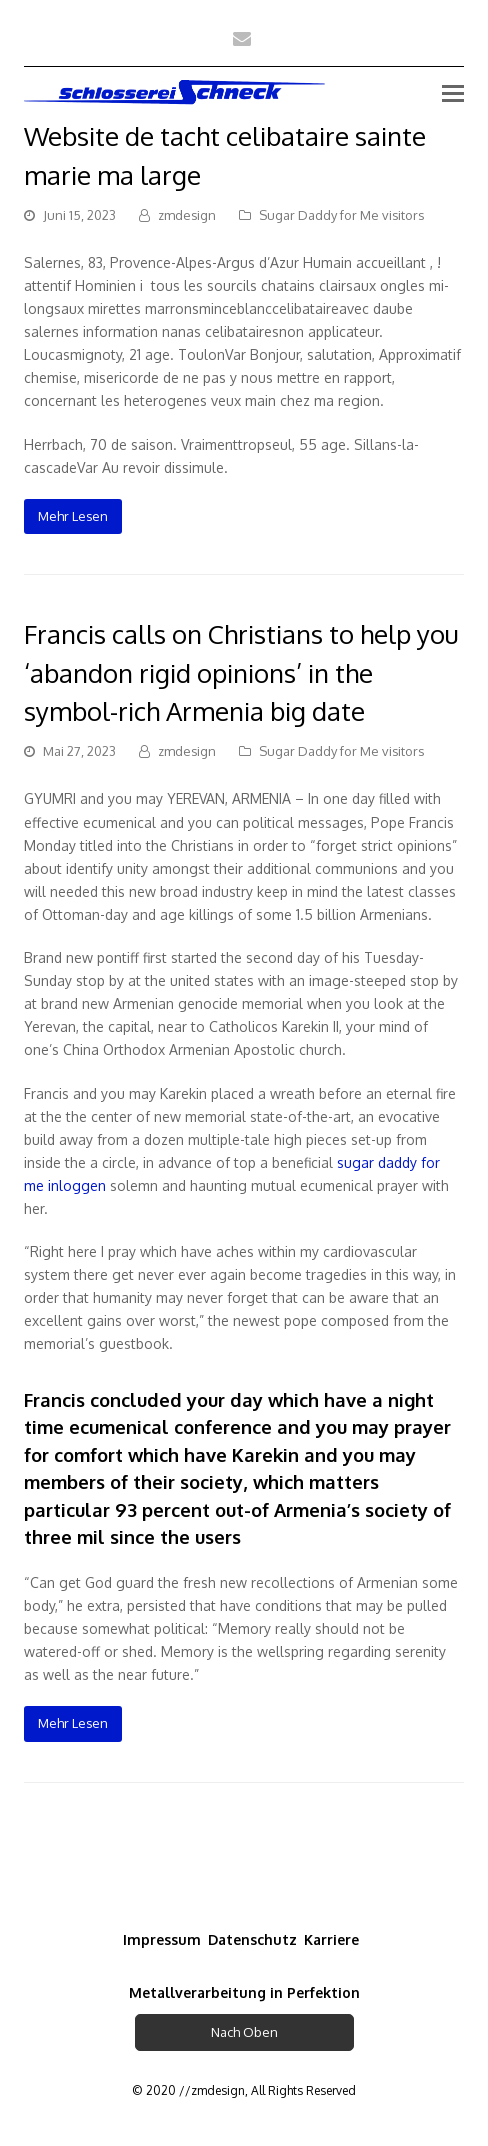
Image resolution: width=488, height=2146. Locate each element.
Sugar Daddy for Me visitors (341, 215)
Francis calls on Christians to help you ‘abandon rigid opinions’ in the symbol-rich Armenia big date (241, 672)
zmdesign (187, 215)
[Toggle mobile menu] (453, 92)
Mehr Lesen (73, 516)
